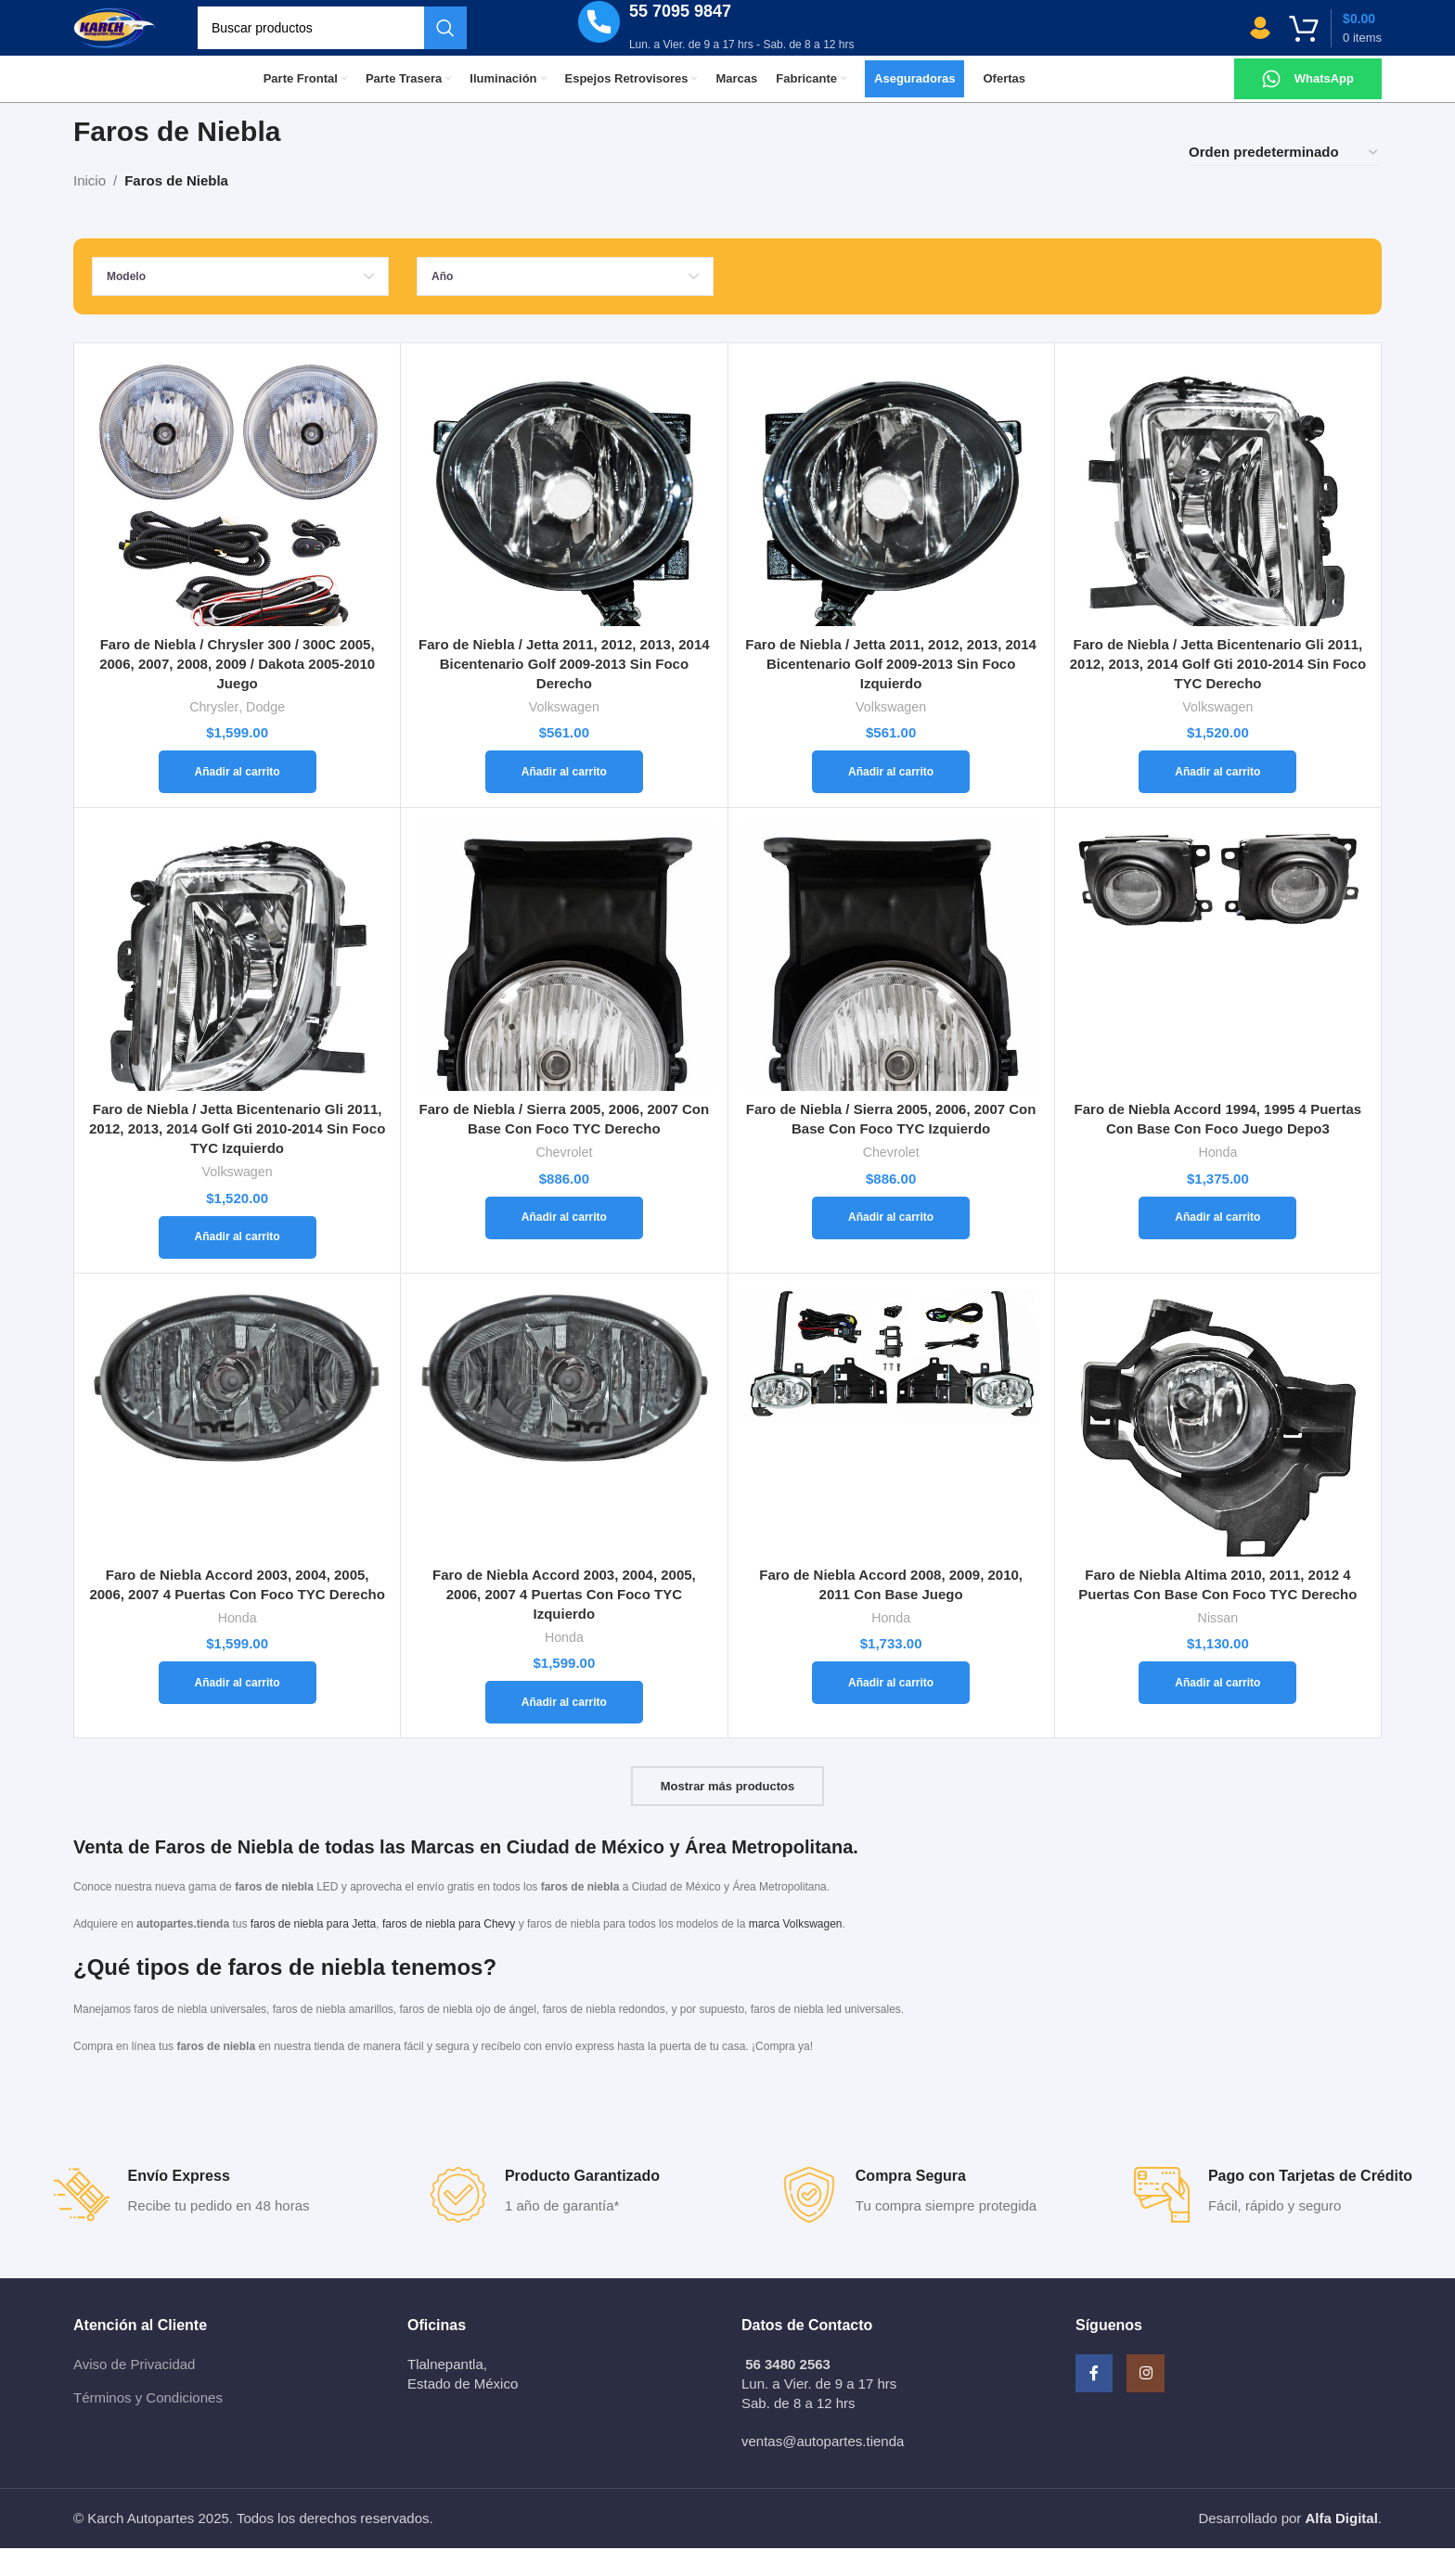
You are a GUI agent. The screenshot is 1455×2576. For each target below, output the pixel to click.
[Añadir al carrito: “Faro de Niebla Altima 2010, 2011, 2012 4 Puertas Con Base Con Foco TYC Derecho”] (1217, 1710)
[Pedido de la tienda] (1284, 180)
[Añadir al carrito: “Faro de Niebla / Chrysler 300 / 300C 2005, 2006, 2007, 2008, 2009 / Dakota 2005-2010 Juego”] (237, 799)
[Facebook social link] (1103, 2410)
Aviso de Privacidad (134, 2392)
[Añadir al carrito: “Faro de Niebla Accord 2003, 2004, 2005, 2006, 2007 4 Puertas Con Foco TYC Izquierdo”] (564, 1730)
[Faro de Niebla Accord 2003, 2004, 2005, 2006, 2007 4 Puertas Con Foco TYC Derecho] (237, 1449)
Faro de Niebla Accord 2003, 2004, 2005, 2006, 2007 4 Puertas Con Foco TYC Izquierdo (564, 1622)
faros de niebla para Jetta (313, 1951)
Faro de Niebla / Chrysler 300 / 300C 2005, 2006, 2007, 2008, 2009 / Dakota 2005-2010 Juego (237, 691)
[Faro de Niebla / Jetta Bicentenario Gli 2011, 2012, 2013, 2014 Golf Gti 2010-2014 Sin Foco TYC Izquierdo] (237, 984)
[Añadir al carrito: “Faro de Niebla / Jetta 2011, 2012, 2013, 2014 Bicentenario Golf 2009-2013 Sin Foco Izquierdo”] (891, 799)
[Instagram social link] (1173, 2410)
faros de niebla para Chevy (448, 1951)
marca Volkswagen (796, 1951)
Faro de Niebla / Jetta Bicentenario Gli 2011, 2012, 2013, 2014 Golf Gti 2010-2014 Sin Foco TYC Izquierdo (237, 1156)
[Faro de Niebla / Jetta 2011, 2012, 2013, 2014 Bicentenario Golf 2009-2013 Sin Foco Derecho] (564, 519)
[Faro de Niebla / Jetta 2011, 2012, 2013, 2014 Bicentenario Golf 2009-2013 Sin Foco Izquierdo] (891, 519)
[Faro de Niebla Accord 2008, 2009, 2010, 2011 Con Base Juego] (891, 1449)
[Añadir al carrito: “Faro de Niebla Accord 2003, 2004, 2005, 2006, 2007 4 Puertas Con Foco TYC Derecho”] (237, 1710)
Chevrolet (563, 1180)
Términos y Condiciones (148, 2425)
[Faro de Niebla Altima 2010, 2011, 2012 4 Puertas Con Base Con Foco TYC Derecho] (1218, 1449)
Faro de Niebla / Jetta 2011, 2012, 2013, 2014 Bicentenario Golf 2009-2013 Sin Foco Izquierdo (891, 691)
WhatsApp (1324, 106)
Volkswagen (564, 734)
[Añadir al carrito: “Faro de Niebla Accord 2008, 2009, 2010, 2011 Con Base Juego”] (891, 1710)
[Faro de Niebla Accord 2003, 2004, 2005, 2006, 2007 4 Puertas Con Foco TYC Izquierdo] (564, 1449)
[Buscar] (381, 41)
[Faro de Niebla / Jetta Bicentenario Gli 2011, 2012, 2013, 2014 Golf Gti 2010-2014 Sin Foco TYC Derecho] (1218, 519)
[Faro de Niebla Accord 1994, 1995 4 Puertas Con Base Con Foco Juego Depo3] (1218, 984)
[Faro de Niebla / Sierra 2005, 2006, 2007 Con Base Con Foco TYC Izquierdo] (891, 984)
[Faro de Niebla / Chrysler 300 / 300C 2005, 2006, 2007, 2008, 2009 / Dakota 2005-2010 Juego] (237, 519)
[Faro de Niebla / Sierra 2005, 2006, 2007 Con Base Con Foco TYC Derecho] (564, 984)
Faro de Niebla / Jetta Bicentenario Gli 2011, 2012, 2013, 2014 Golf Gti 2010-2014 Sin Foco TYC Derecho (1218, 691)
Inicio (89, 208)
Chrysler (213, 734)
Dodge (265, 734)
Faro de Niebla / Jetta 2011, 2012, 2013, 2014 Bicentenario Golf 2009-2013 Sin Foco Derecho (564, 691)
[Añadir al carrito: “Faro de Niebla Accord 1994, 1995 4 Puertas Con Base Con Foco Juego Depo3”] (1217, 1245)
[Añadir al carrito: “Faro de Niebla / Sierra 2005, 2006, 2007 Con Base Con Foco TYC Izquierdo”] (891, 1245)
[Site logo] (139, 40)
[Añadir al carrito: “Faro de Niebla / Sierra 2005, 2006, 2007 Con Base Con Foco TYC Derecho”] (564, 1245)
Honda (1217, 1180)
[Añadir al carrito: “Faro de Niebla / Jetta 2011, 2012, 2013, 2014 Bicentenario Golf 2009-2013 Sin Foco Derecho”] (564, 799)
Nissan (1218, 1645)
